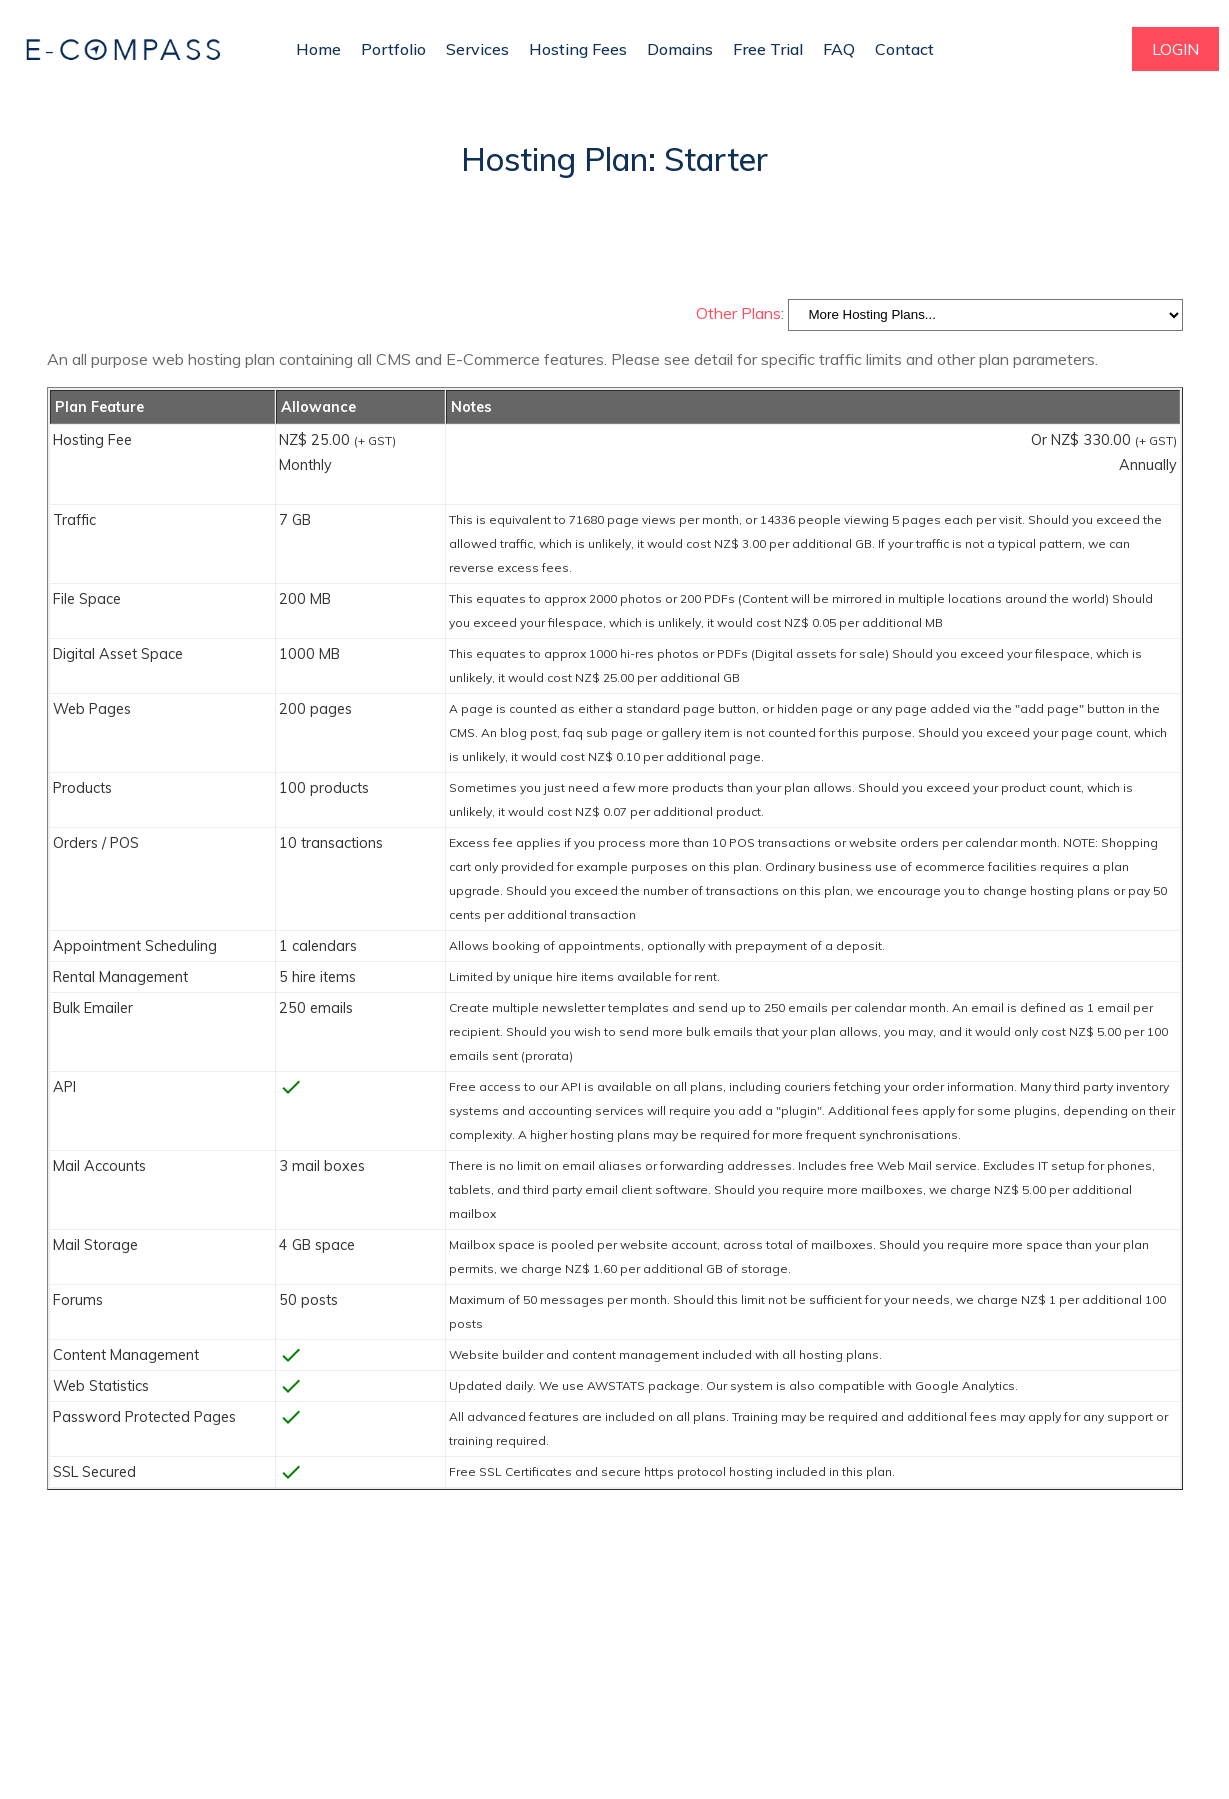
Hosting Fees (578, 49)
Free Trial (768, 49)
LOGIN (1175, 49)
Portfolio (393, 49)
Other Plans (738, 313)
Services (477, 49)
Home (318, 49)
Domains (680, 49)
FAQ (839, 49)
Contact (904, 49)
